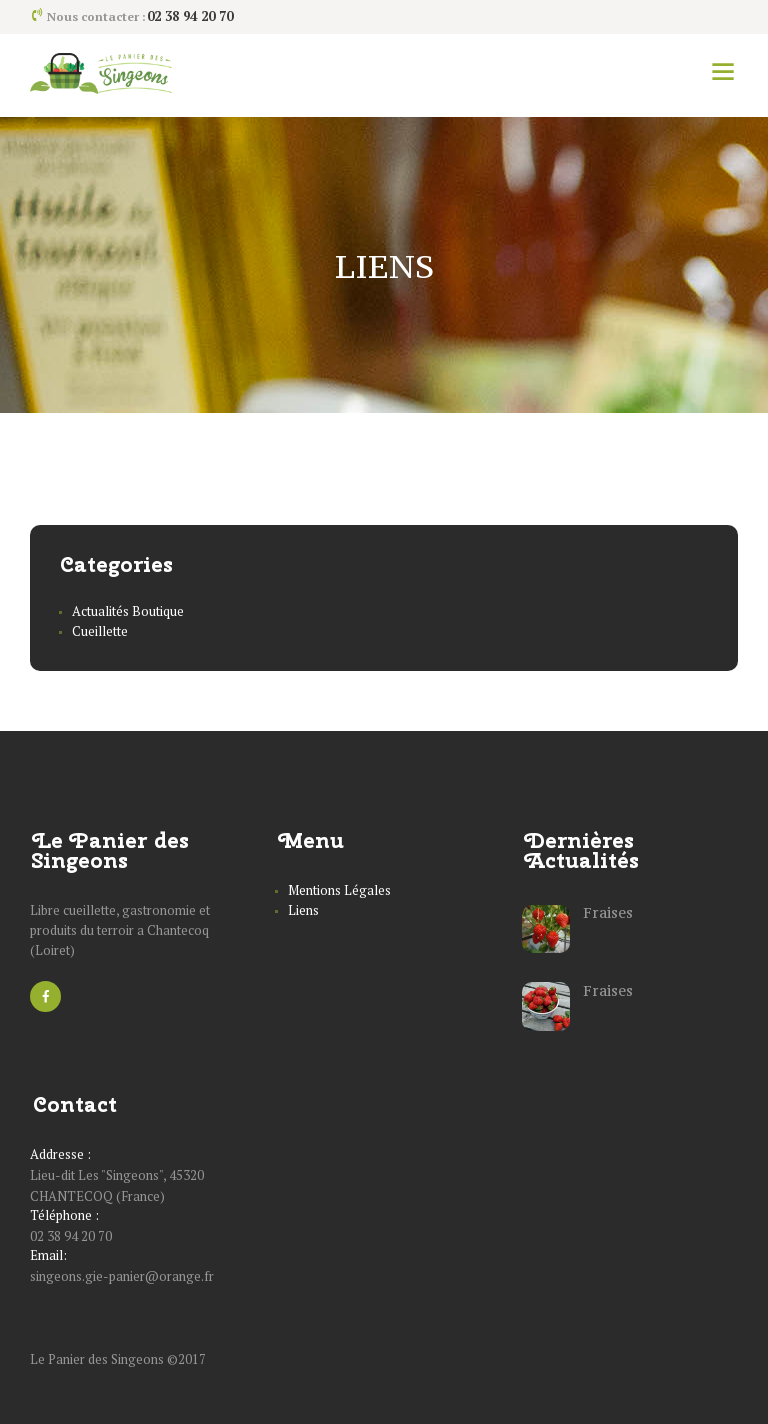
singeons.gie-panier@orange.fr (122, 1276)
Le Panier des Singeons (98, 1359)
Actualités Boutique (128, 611)
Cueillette (100, 631)
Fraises (608, 913)
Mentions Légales (339, 890)
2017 (192, 1359)
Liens (303, 910)
